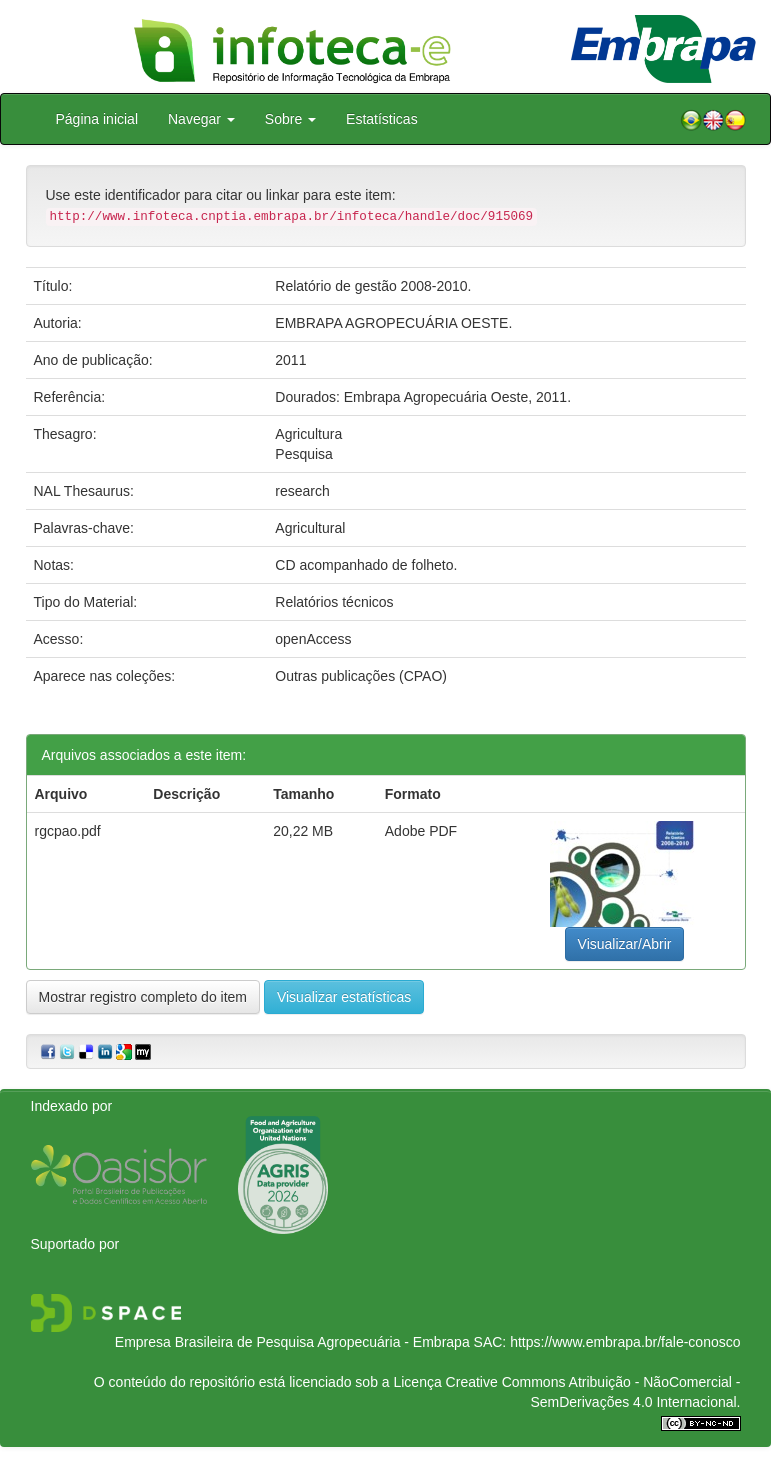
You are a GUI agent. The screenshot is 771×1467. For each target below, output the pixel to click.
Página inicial (97, 119)
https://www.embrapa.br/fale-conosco (625, 1342)
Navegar (201, 119)
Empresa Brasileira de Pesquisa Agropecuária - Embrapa (292, 1342)
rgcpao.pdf (68, 831)
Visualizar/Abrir (625, 944)
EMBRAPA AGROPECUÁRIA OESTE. (393, 323)
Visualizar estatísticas (344, 997)
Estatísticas (382, 119)
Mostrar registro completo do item (143, 997)
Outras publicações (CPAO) (361, 676)
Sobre (290, 119)
